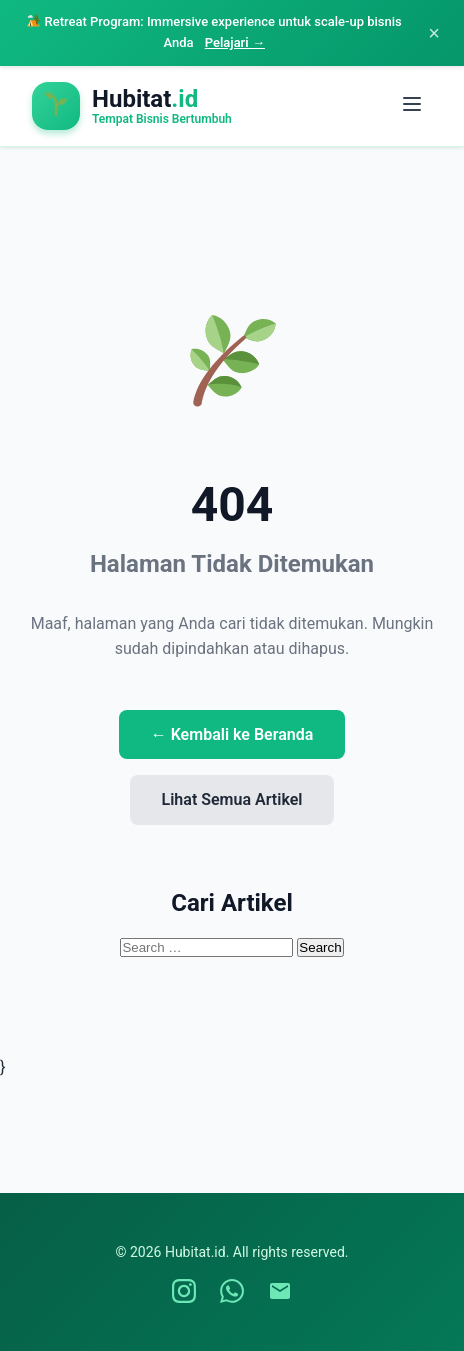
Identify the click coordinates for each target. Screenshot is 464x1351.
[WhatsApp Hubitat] (232, 1291)
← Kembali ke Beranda (232, 734)
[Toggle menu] (412, 105)
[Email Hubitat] (280, 1291)
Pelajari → (235, 42)
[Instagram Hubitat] (184, 1291)
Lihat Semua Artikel (232, 799)
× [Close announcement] (434, 33)
